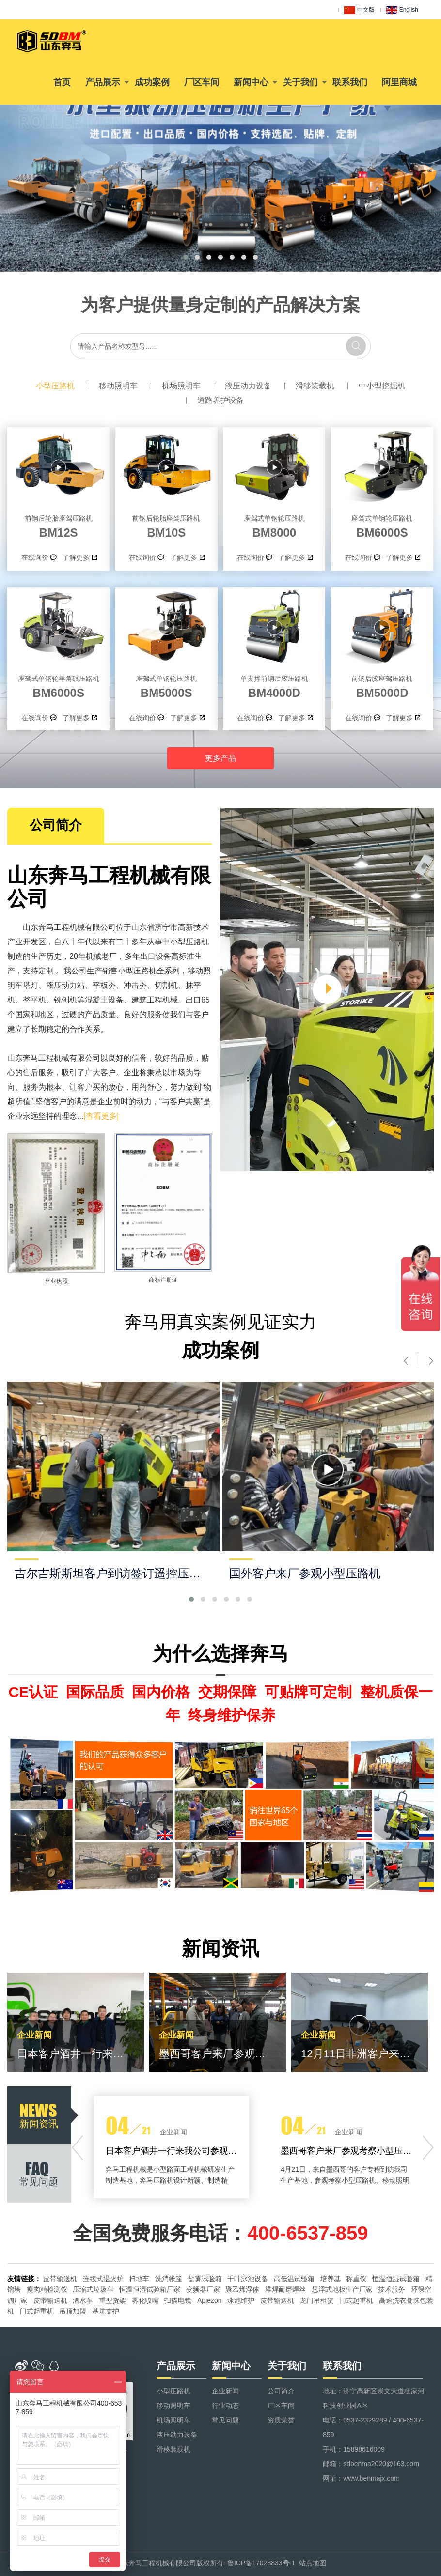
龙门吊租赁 (317, 2300)
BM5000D (382, 685)
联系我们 (349, 82)
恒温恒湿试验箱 (396, 2279)
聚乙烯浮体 (242, 2289)
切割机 (166, 985)
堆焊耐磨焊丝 (285, 2289)
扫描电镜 (177, 2300)
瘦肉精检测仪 (47, 2289)
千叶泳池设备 (247, 2279)
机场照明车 (181, 386)
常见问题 (225, 2420)
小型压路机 (55, 386)
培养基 (330, 2279)
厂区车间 (201, 82)
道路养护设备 (220, 400)
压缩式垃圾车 (93, 2289)
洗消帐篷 (168, 2279)
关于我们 (300, 82)
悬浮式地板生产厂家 (342, 2289)
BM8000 (274, 525)
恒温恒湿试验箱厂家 (149, 2289)
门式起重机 (356, 2300)
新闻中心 (251, 82)
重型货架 (112, 2300)
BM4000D (274, 685)
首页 (62, 82)
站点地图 (312, 2563)
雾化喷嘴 (145, 2300)
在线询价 (34, 557)
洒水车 (83, 2300)
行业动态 (225, 2405)
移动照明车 (118, 386)
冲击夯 (135, 985)
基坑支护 (105, 2311)
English (402, 10)
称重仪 (356, 2279)
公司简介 (281, 2391)
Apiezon (209, 2300)
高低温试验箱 (294, 2279)
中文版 (359, 10)
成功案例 (152, 82)
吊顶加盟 (72, 2311)
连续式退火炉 (103, 2279)
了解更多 (76, 557)
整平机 (34, 1000)
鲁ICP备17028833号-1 (261, 2563)
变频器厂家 (203, 2289)
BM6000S (382, 525)
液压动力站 (65, 985)
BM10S (166, 525)
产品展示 (102, 82)
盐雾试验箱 (205, 2279)
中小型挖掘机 (382, 386)
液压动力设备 (248, 386)
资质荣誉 (281, 2420)
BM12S (58, 525)
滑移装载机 (315, 386)
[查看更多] (101, 1116)
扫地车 (139, 2279)
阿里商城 (399, 82)
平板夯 (104, 985)
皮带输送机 (60, 2279)
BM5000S (166, 685)
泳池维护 (240, 2300)
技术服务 (391, 2289)
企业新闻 (225, 2391)
